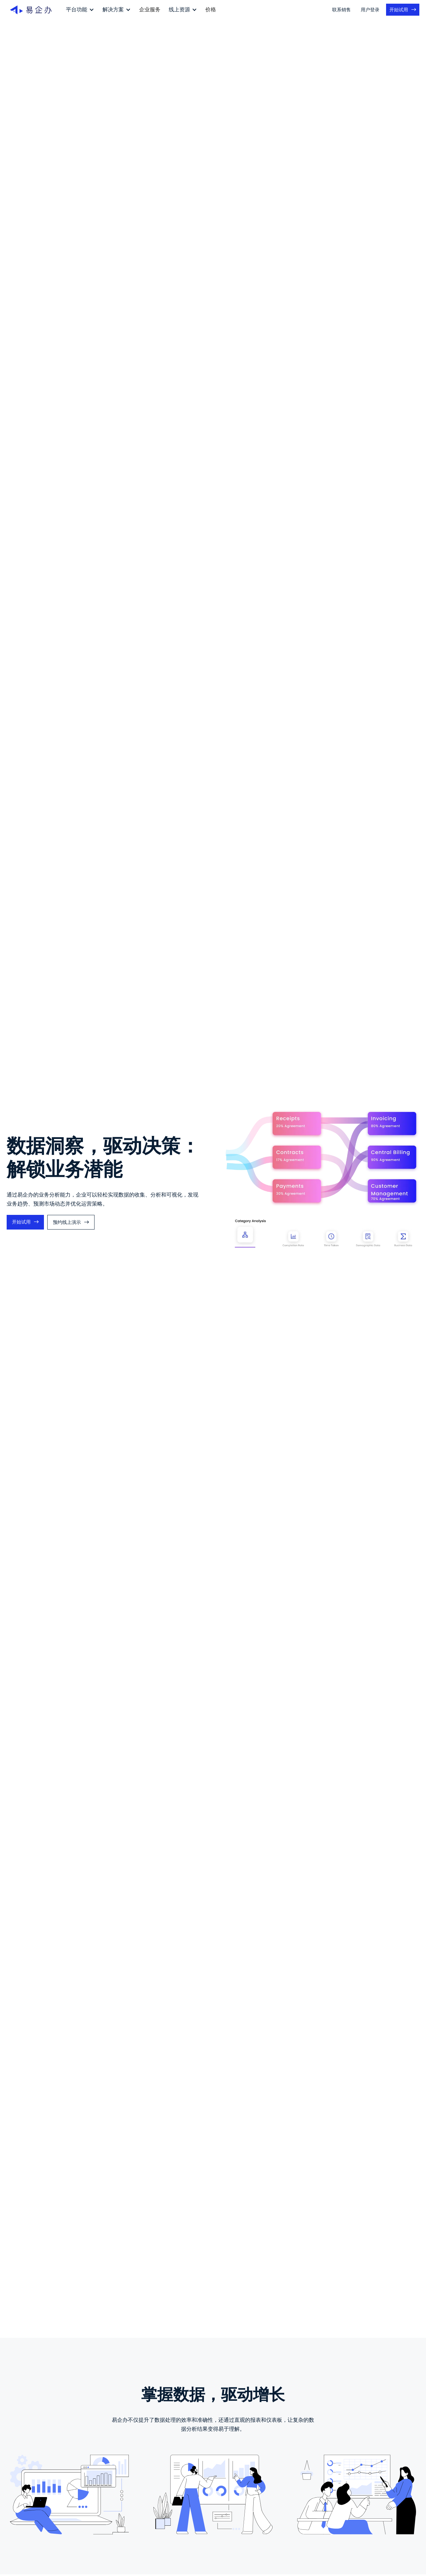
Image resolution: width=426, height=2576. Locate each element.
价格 (210, 9)
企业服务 (149, 9)
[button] (80, 9)
